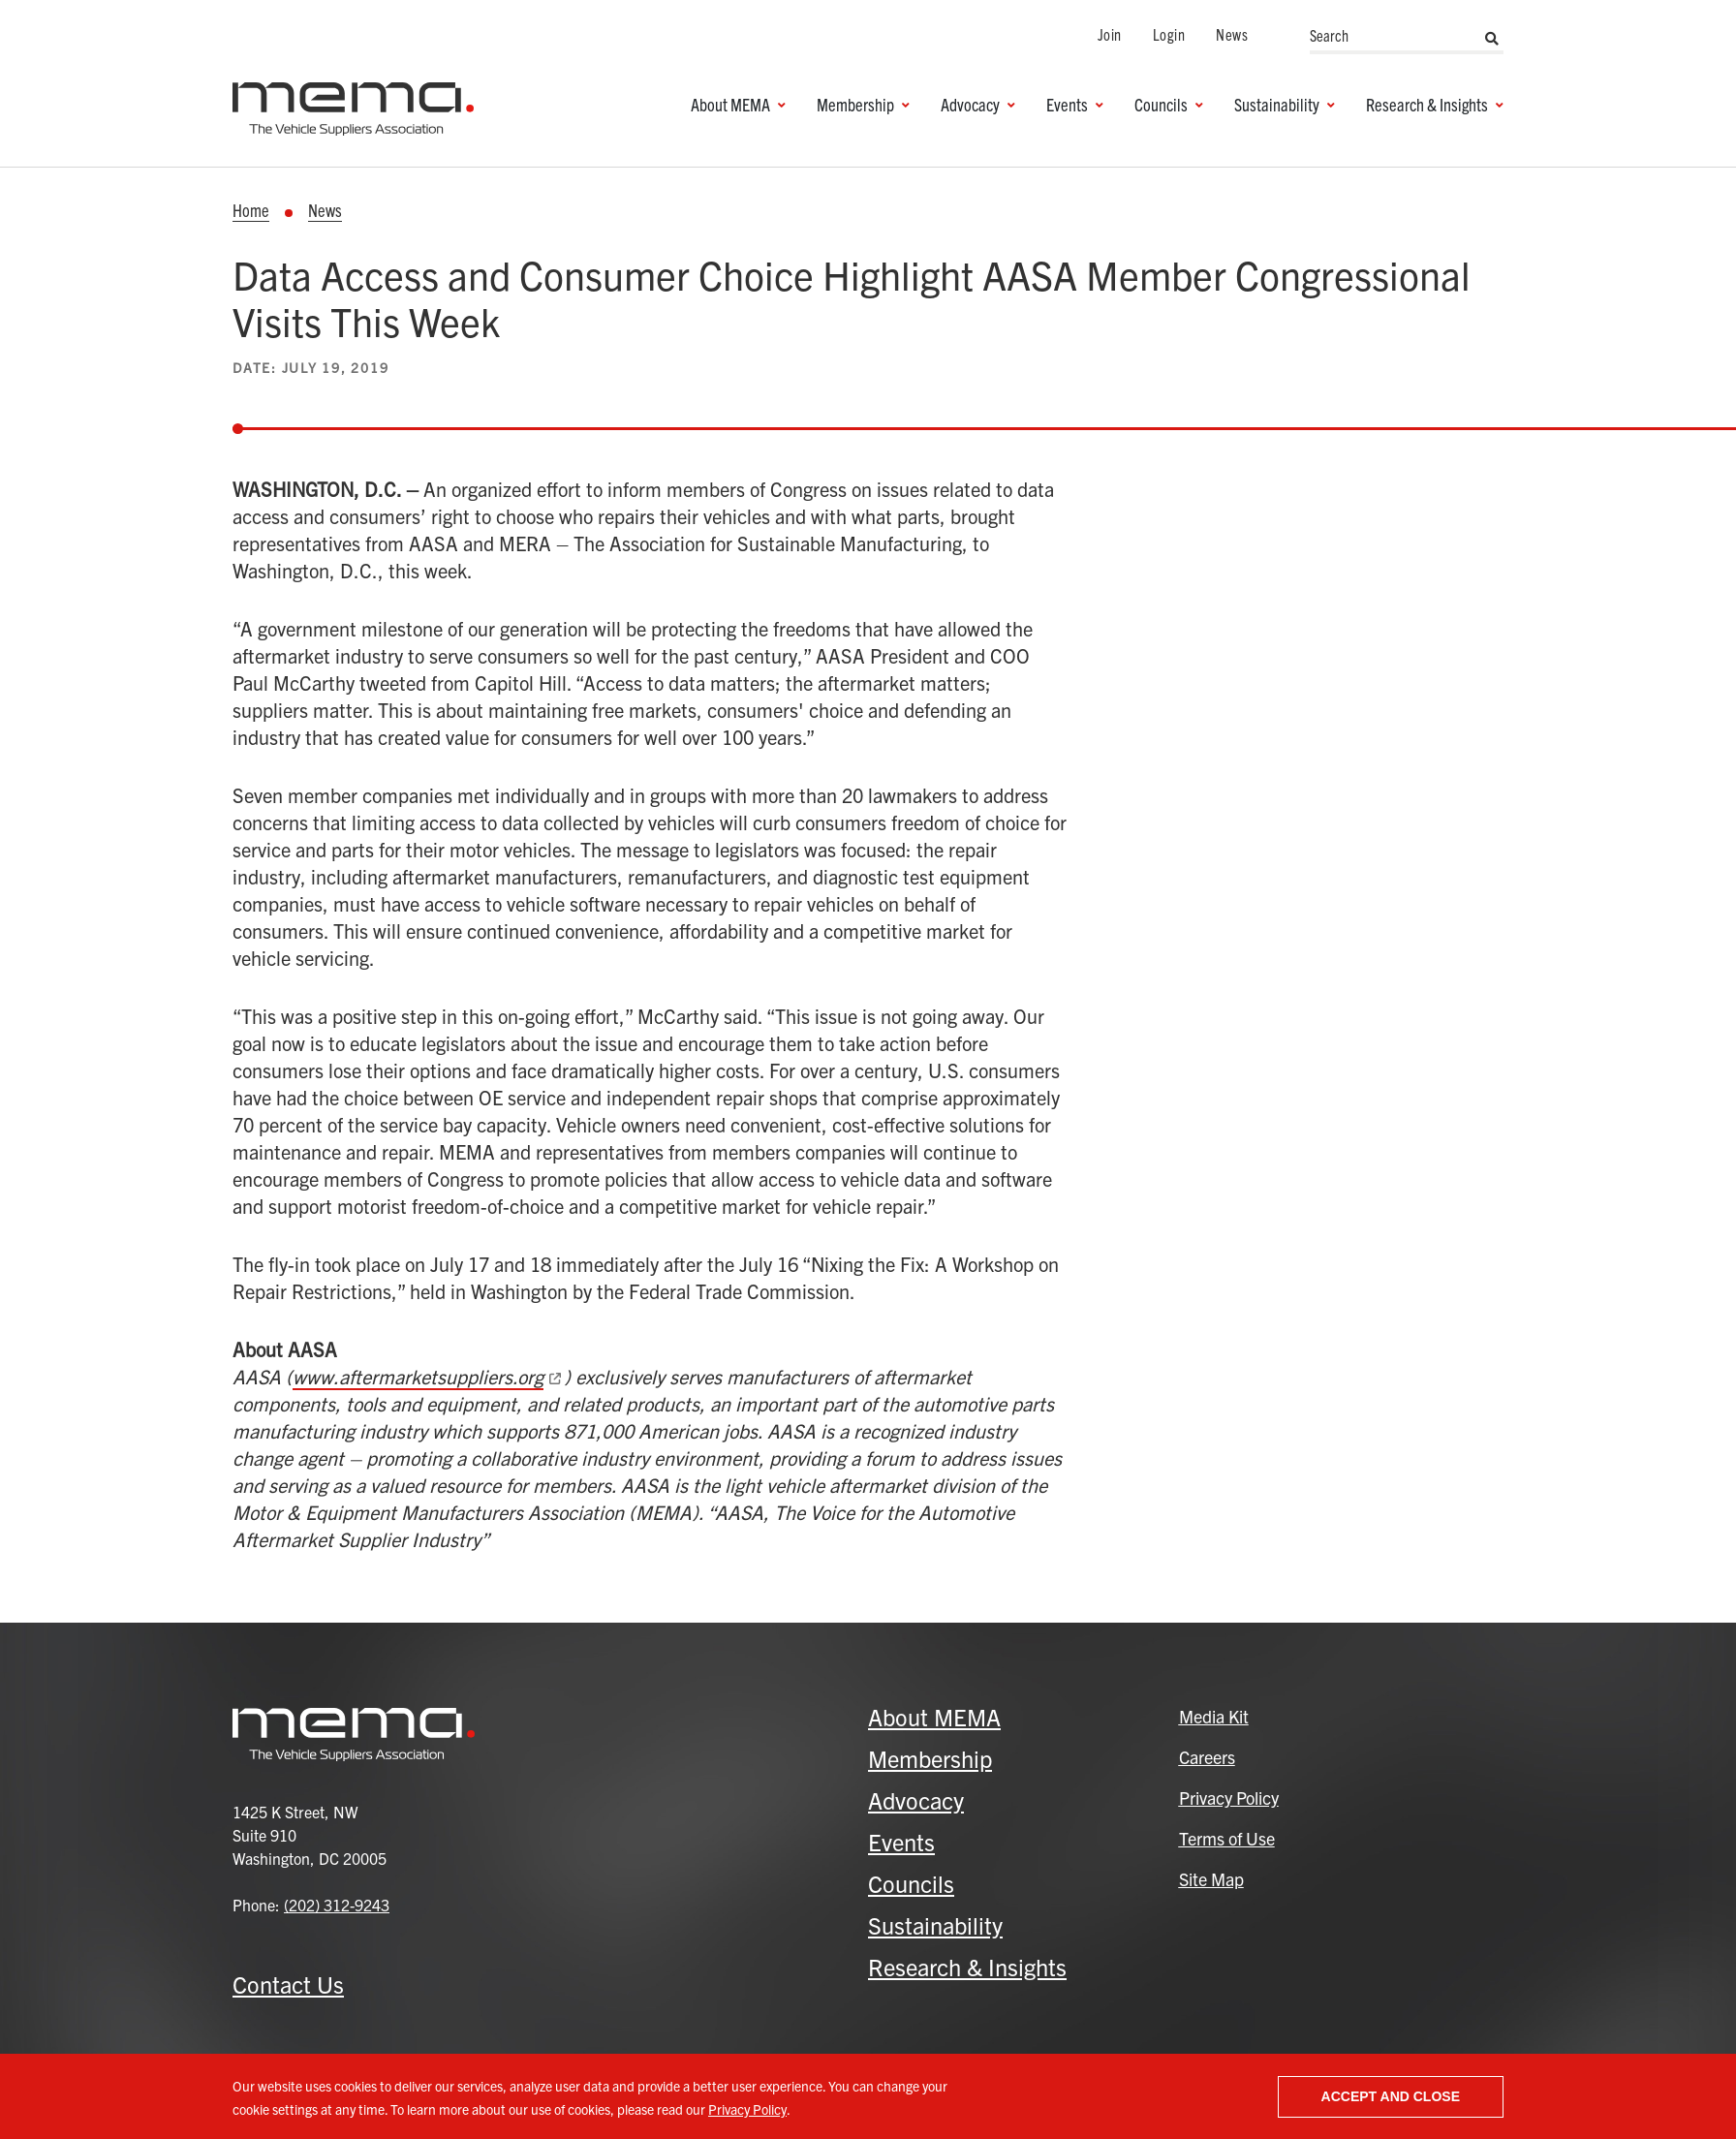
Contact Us (288, 1984)
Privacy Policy (747, 2109)
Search (1492, 38)
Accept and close (1390, 2096)
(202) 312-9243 (336, 1904)
